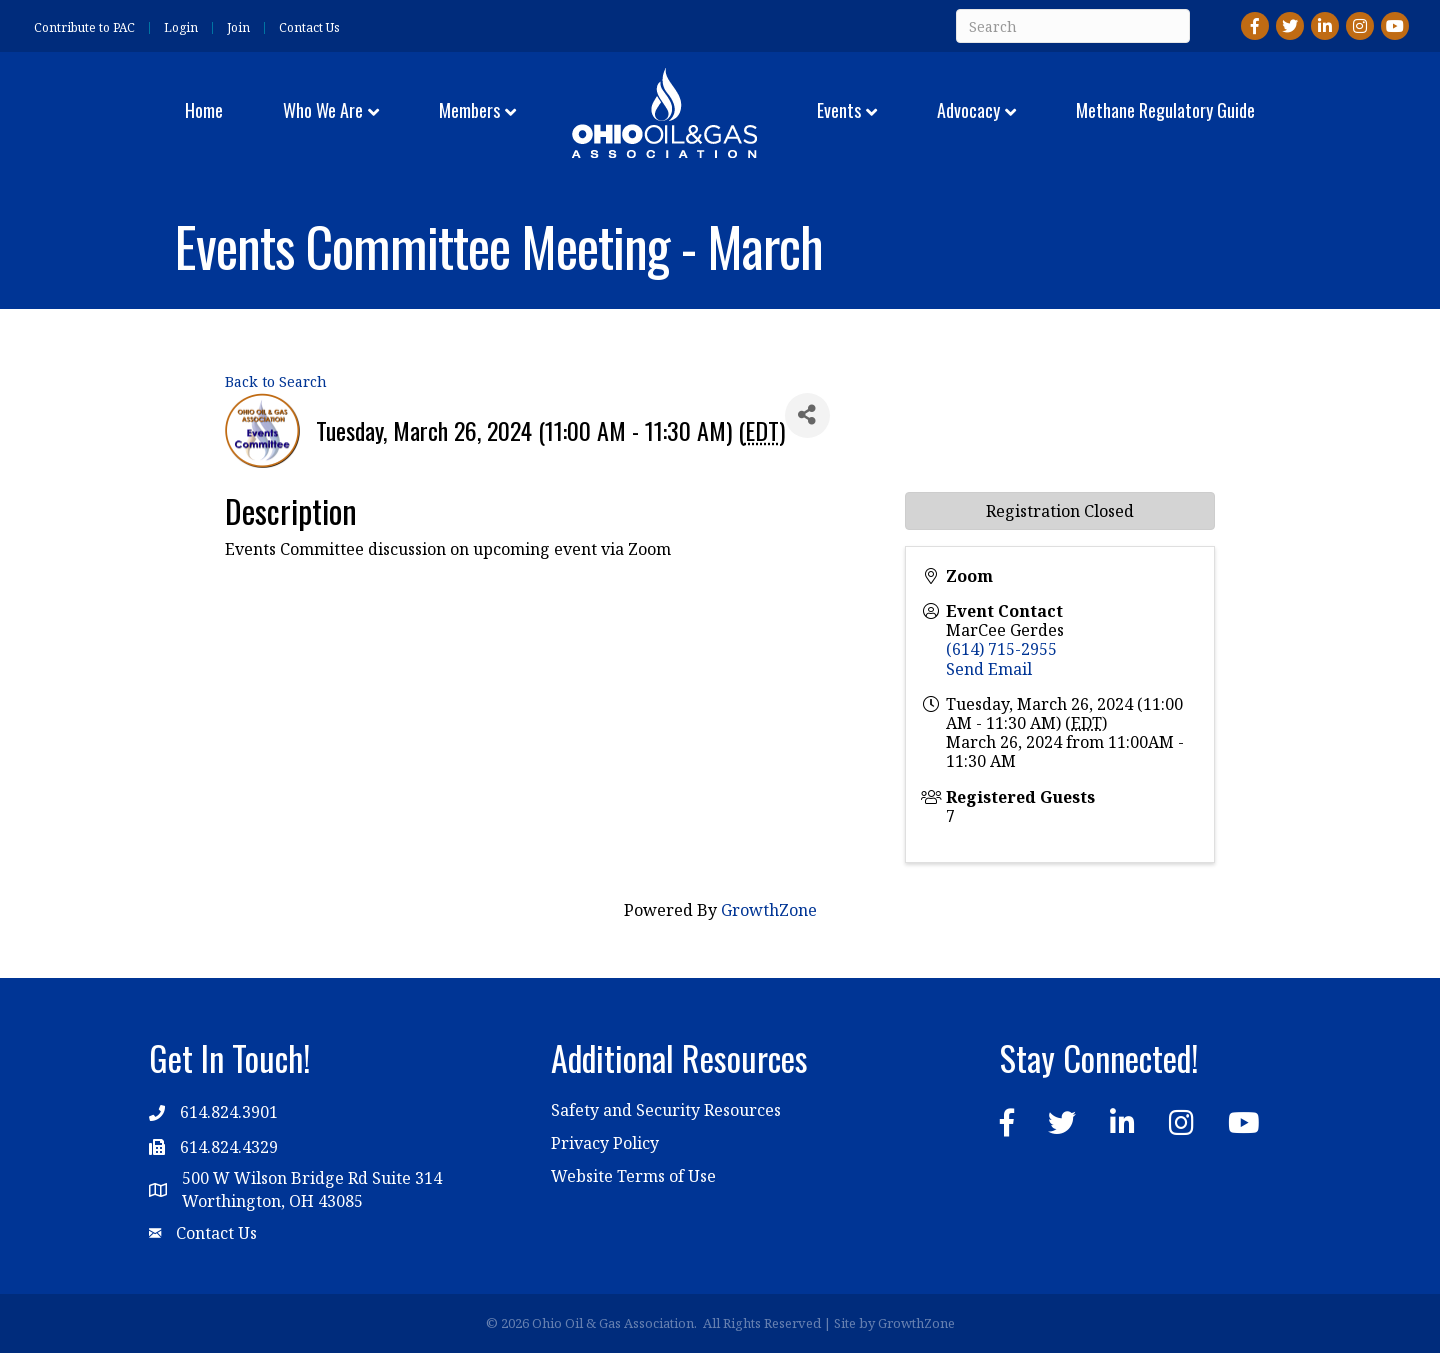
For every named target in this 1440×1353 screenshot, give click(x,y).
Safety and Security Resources (666, 1110)
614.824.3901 (229, 1112)
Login (181, 28)
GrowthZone (769, 910)
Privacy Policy (605, 1143)
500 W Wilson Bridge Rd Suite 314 (312, 1178)
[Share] (807, 415)
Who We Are (323, 110)
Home (204, 110)
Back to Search (276, 381)
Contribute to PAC (84, 28)
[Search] (1073, 26)
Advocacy (968, 110)
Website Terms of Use (633, 1176)
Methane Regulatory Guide (1165, 110)
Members (469, 110)
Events (839, 110)
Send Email (989, 669)
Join (238, 28)
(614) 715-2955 (1001, 649)
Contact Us (309, 28)
